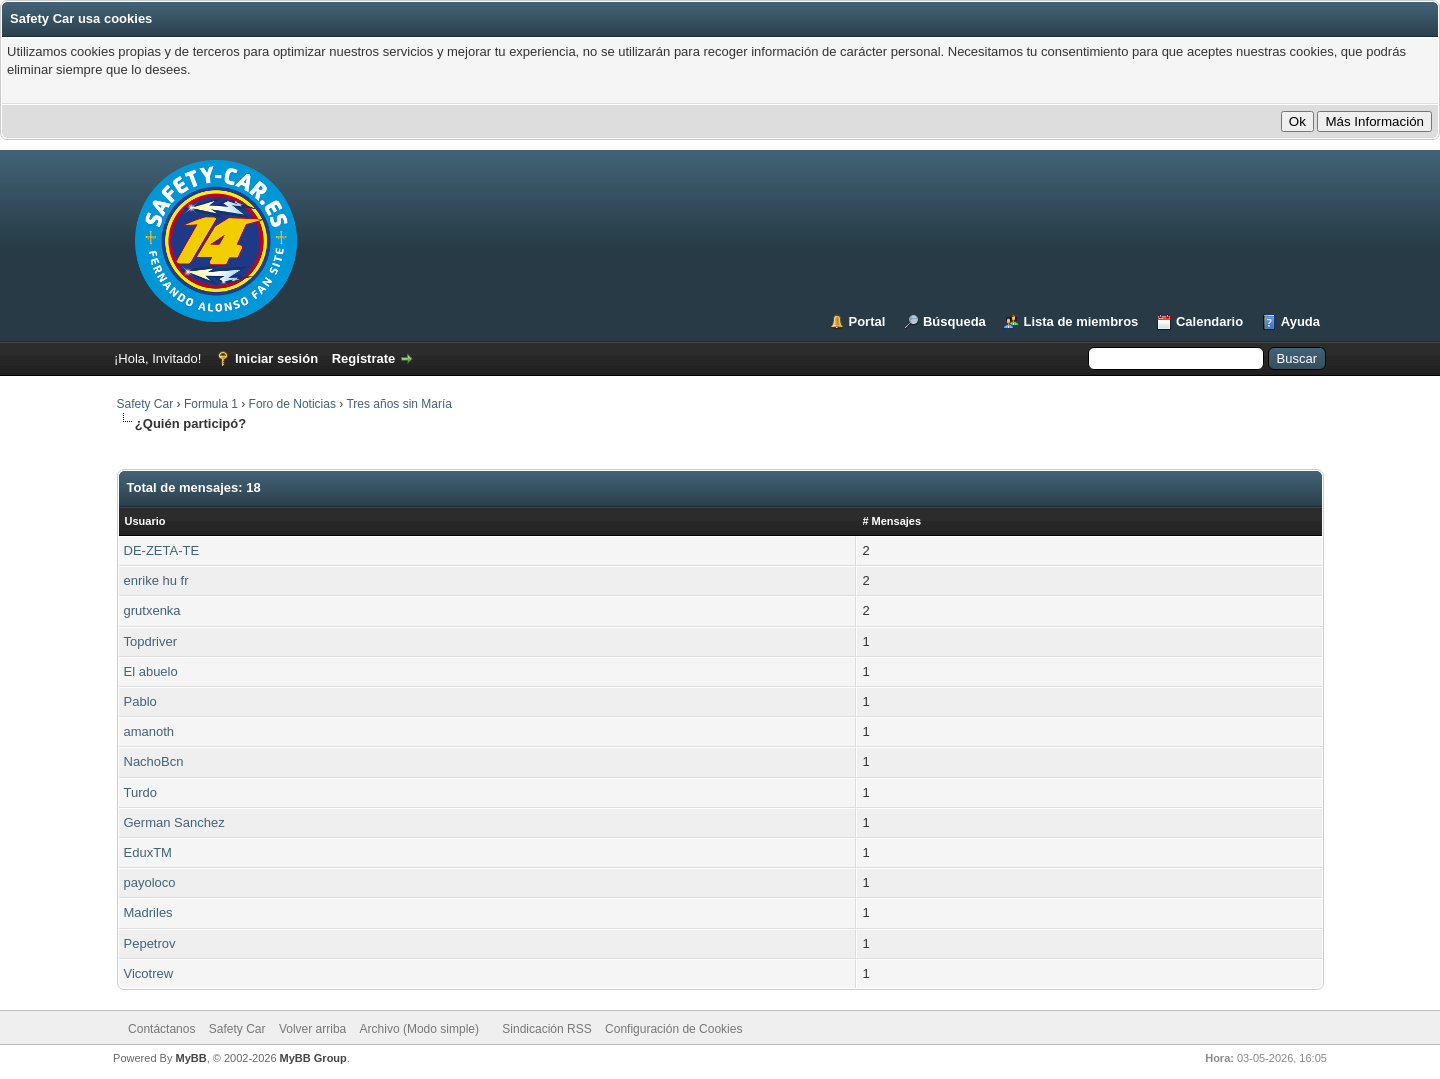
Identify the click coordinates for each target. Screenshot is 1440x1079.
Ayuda (1300, 321)
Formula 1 (211, 404)
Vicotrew (149, 973)
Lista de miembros (1080, 321)
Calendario (1209, 321)
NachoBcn (154, 761)
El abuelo (151, 671)
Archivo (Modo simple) (419, 1029)
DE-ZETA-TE (162, 550)
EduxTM (148, 852)
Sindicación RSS (546, 1029)
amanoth (149, 731)
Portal (867, 321)
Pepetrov (150, 943)
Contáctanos (161, 1029)
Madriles (148, 912)
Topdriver (150, 641)
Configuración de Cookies (673, 1029)
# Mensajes (891, 521)
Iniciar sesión (276, 358)
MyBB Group (313, 1058)
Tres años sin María (399, 404)
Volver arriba (312, 1029)
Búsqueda (954, 321)
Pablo (140, 701)
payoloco (150, 882)
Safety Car (145, 404)
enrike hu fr (156, 580)
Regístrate (364, 358)
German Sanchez (174, 822)
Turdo (140, 792)
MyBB (190, 1058)
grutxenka (152, 610)
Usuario (145, 521)
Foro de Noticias (292, 404)
